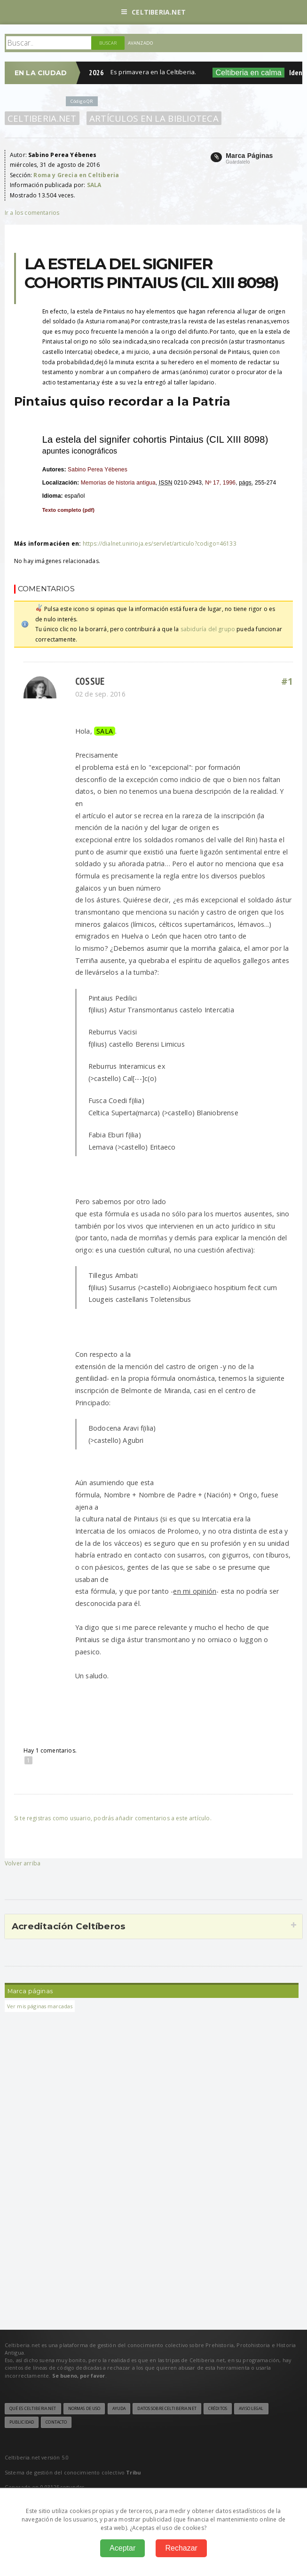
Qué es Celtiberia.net (32, 2409)
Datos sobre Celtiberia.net (166, 2409)
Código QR (82, 101)
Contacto (56, 2422)
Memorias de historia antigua (118, 482)
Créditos (217, 2409)
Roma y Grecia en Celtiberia (76, 175)
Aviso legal (251, 2409)
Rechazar (181, 2548)
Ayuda (119, 2409)
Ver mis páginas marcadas (39, 2006)
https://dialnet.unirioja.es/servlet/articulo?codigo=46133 (159, 544)
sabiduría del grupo (208, 629)
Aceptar (122, 2548)
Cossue (90, 681)
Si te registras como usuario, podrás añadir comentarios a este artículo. (113, 1818)
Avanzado (140, 43)
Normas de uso (84, 2409)
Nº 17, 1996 (220, 482)
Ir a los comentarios (32, 213)
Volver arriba (22, 1863)
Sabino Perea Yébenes (97, 469)
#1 (287, 681)
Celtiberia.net (153, 12)
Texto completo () (68, 510)
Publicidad (21, 2422)
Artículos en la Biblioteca (154, 118)
